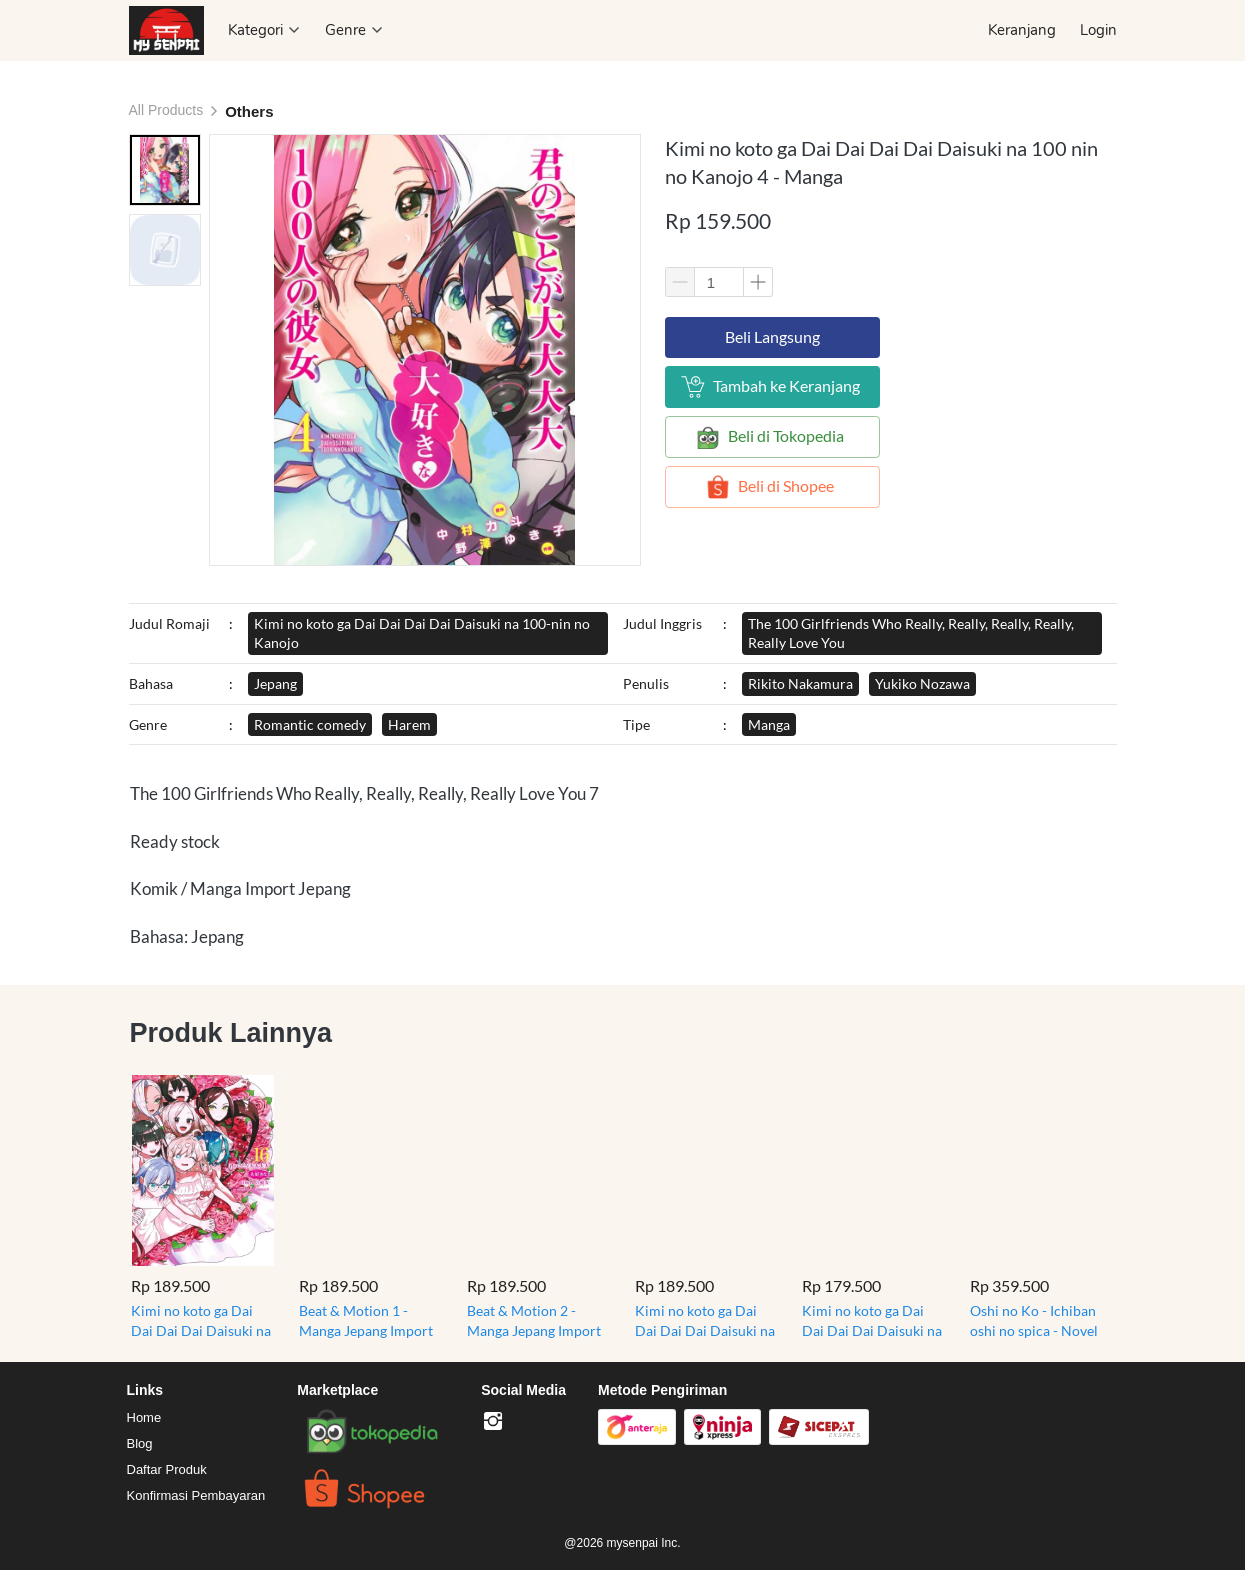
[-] (493, 1422)
